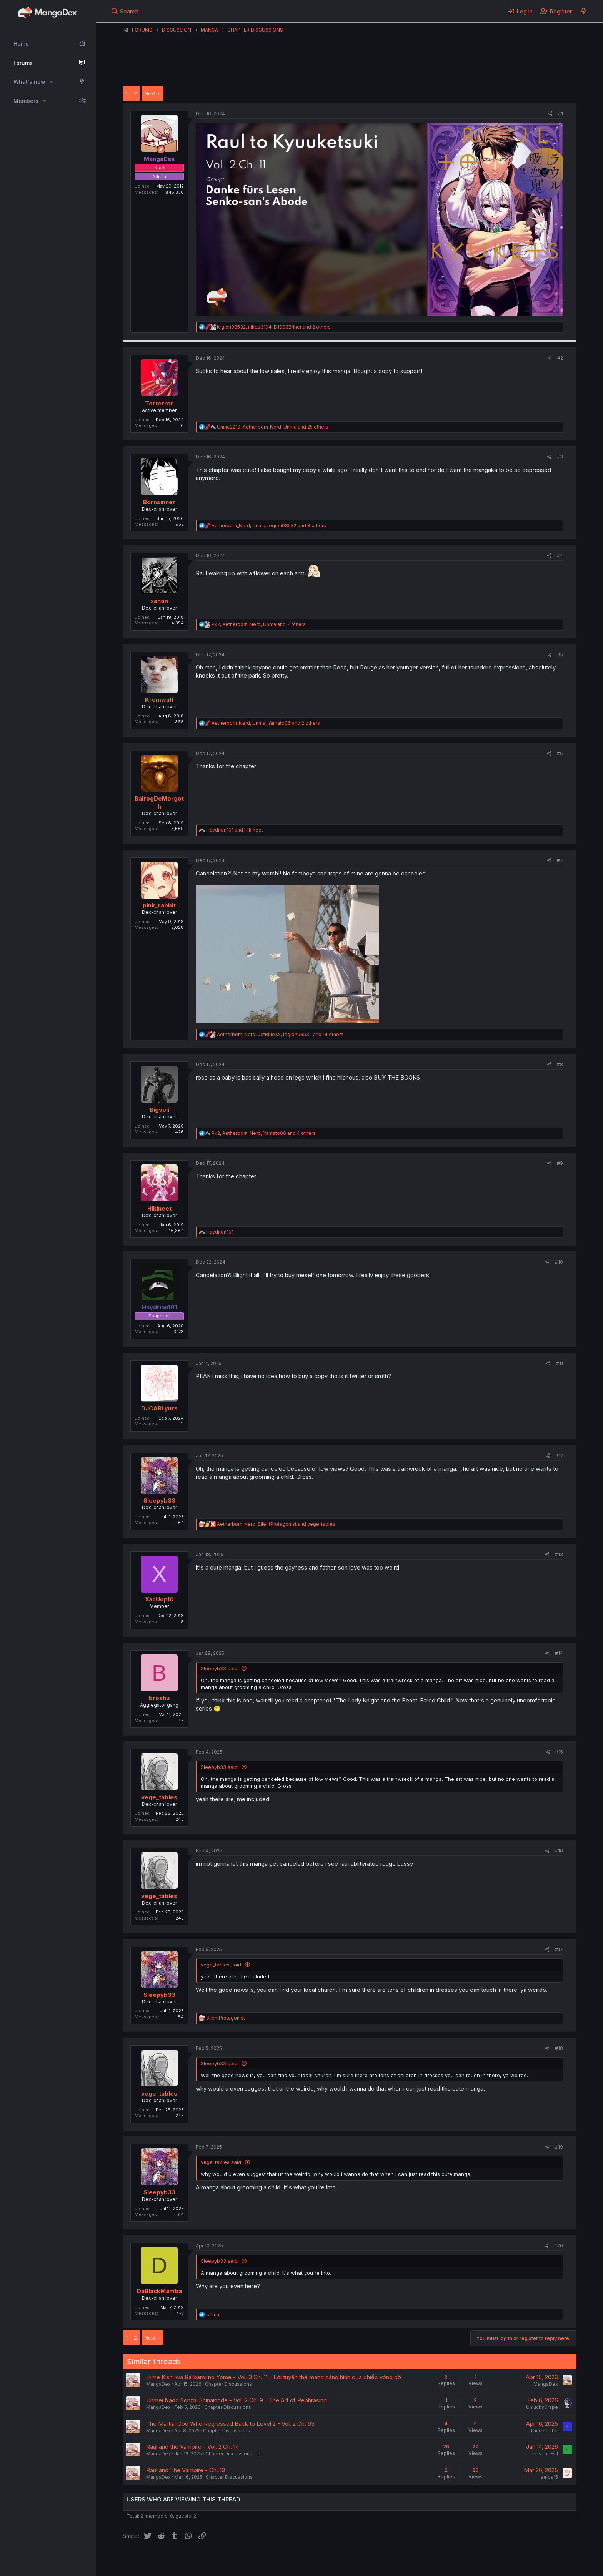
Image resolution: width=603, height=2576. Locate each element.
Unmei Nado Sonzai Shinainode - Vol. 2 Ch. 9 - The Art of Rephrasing (236, 2400)
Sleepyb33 (159, 1500)
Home (21, 43)
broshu (159, 1698)
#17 (559, 1949)
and (234, 830)
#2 (560, 358)
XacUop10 (159, 1599)
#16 (559, 1851)
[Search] (125, 11)
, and (276, 1524)
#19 (559, 2147)
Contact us (223, 2560)
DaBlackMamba (159, 2291)
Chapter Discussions (228, 2384)
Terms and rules (265, 2560)
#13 (559, 1554)
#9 (560, 1163)
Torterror (159, 403)
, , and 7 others (259, 624)
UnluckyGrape (542, 2407)
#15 (559, 1752)
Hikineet (159, 1208)
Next (150, 93)
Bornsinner (159, 502)
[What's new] (583, 11)
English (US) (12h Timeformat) (162, 2560)
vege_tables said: (221, 1964)
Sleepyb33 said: (220, 1668)
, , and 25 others (272, 427)
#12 (559, 1455)
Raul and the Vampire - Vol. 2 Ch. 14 (192, 2446)
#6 (560, 753)
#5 (560, 655)
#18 (559, 2048)
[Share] (550, 114)
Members (25, 101)
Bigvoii (159, 1109)
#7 (560, 860)
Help (343, 2560)
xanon (159, 601)
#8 (560, 1064)
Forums (23, 63)
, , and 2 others (274, 327)
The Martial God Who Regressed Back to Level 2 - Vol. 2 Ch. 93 (230, 2423)
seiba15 (549, 2477)
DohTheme (503, 2565)
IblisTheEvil (545, 2453)
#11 (559, 1363)
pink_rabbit (159, 905)
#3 (560, 457)
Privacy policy (311, 2560)
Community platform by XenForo (513, 2559)
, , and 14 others (280, 1034)
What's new (29, 81)
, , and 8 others (269, 525)
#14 (559, 1653)
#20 (558, 2246)
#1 (560, 113)
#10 (559, 1262)
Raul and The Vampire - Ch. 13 (185, 2470)
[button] (51, 81)
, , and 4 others (264, 1133)
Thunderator (544, 2430)
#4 (560, 555)
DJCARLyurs (159, 1408)
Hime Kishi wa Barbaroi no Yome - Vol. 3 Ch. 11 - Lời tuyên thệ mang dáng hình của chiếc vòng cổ (273, 2377)
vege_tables (159, 1797)
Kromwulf (159, 699)
